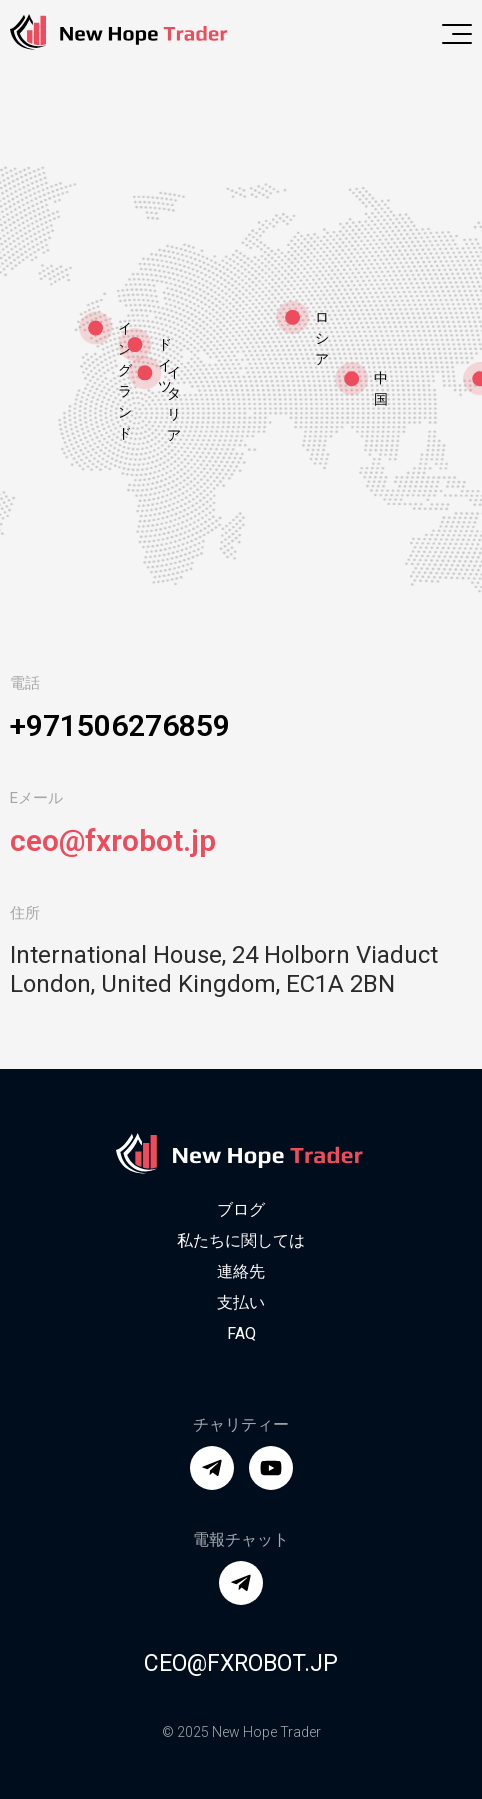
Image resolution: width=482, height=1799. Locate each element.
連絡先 (241, 1271)
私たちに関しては (241, 1240)
